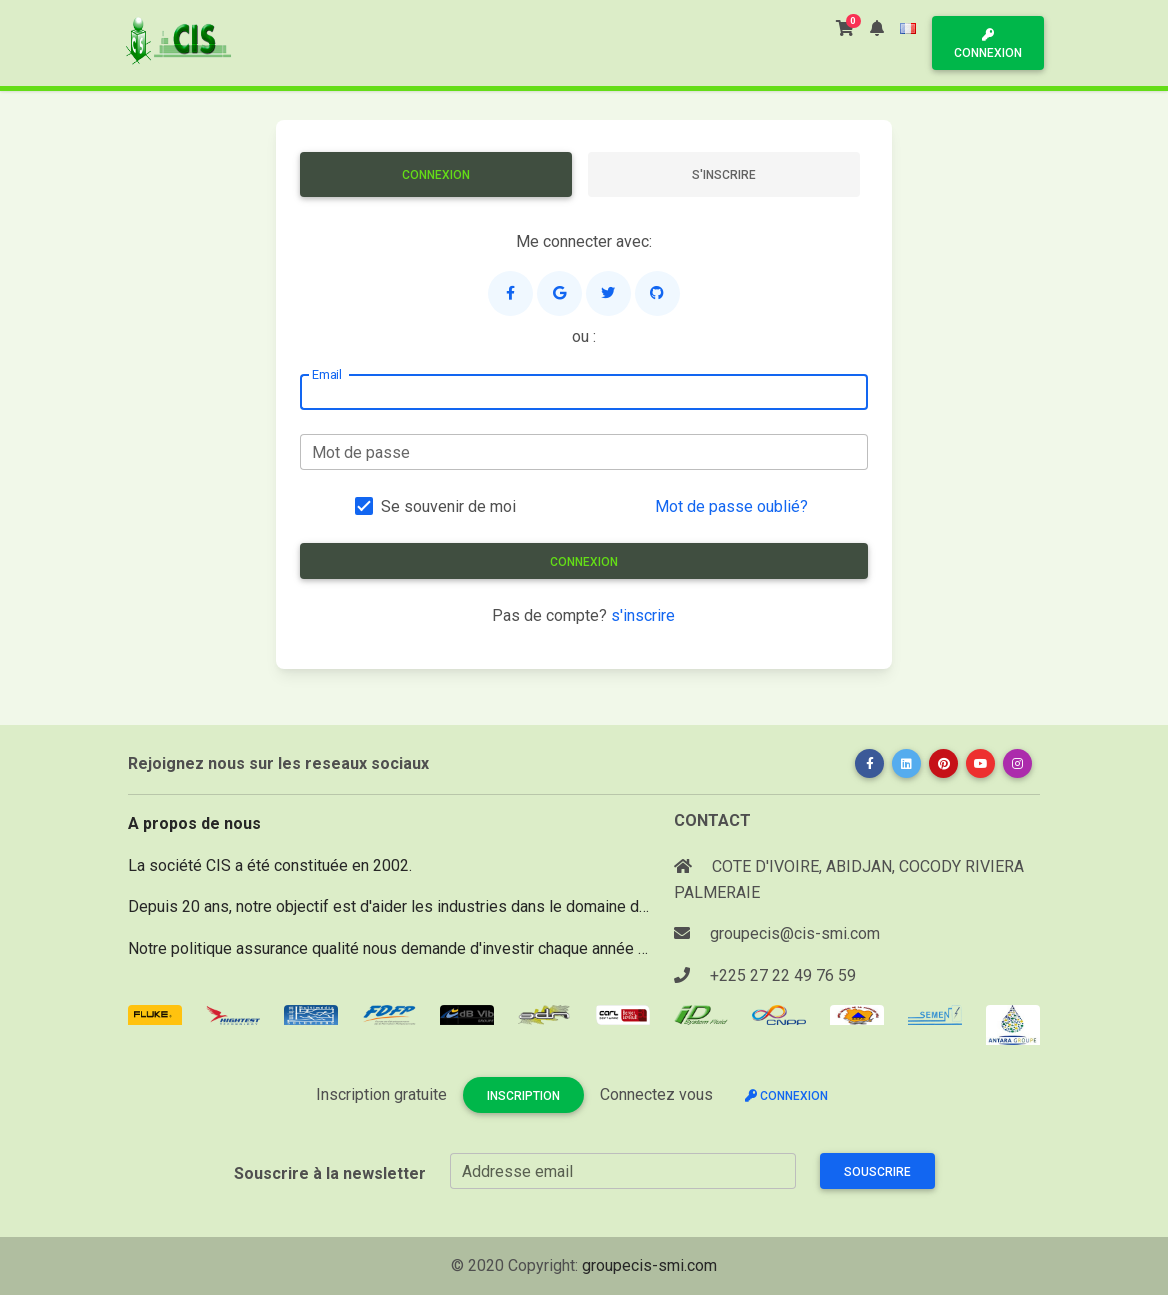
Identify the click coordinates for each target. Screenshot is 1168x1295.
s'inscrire (643, 615)
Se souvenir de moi (448, 506)
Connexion (988, 44)
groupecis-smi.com (649, 1265)
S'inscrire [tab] (724, 175)
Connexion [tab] (436, 175)
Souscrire (877, 1172)
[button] (877, 28)
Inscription (523, 1096)
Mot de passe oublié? (731, 506)
